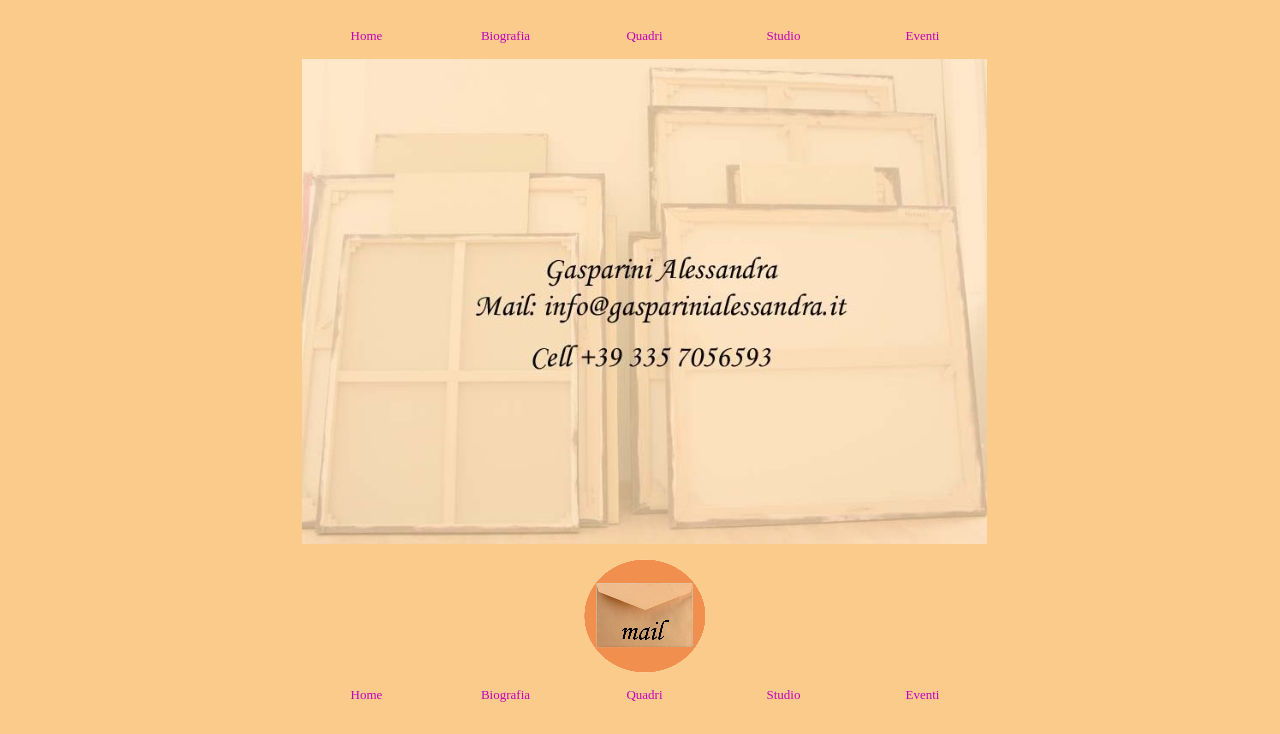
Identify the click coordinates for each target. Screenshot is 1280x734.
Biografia (505, 35)
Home (367, 35)
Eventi (923, 35)
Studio (784, 35)
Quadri (644, 35)
